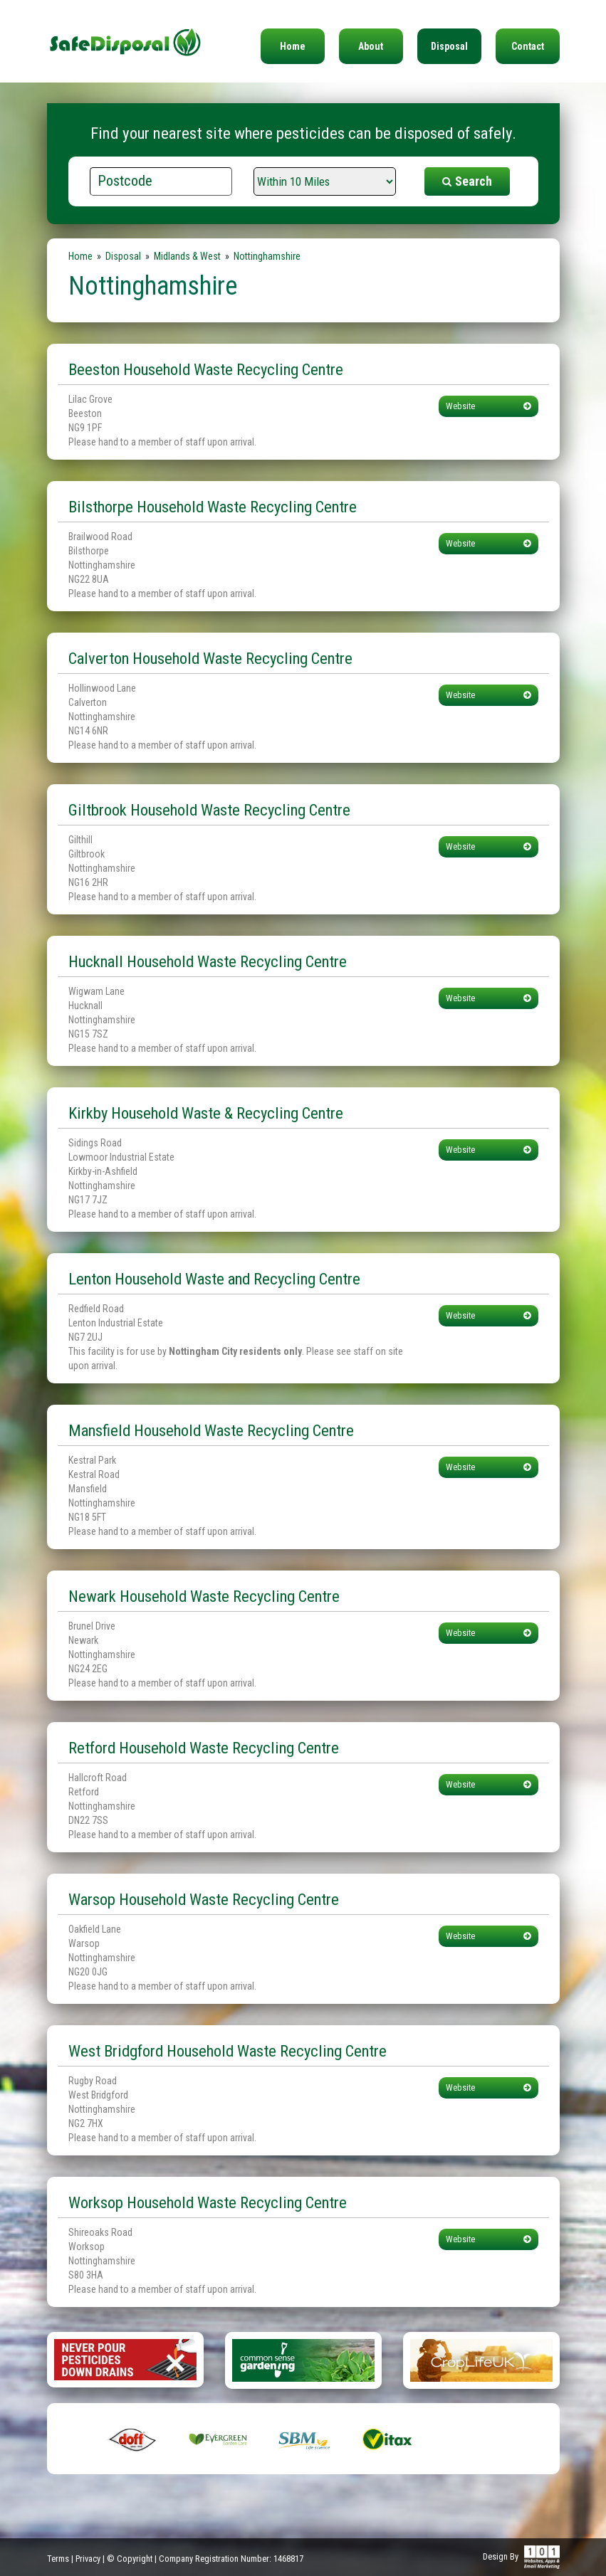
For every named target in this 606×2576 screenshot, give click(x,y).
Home (292, 46)
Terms (58, 2558)
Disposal (449, 46)
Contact (527, 46)
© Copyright (129, 2558)
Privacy (87, 2558)
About (370, 46)
